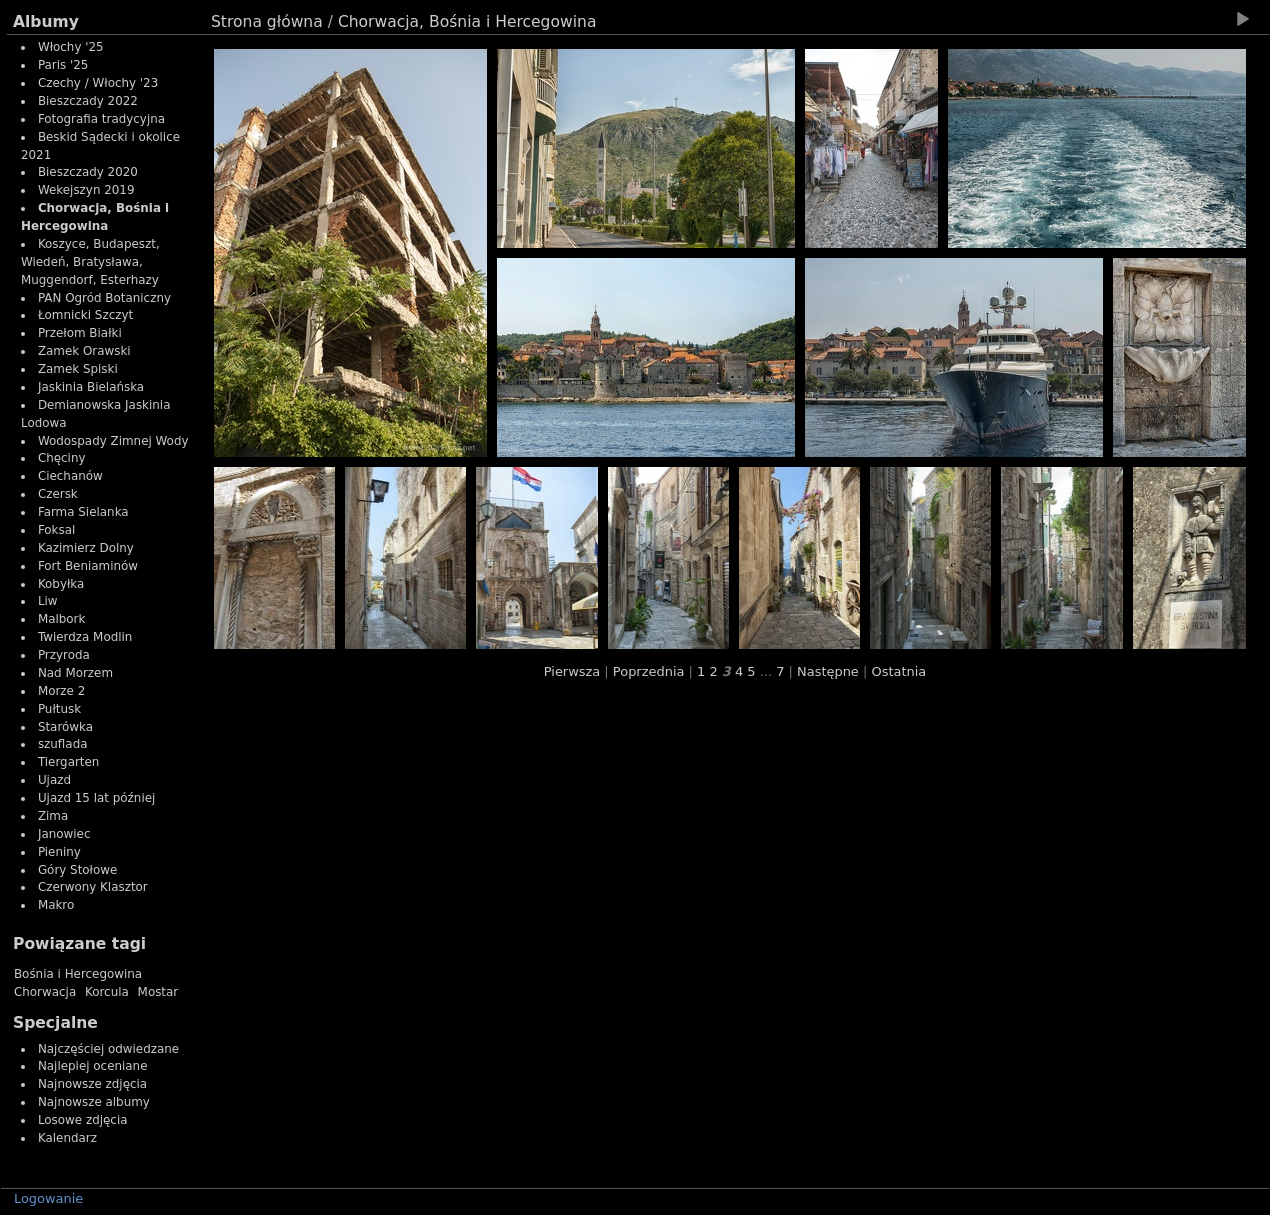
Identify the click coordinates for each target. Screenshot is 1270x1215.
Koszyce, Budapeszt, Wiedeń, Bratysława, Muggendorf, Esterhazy (90, 262)
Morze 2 (61, 691)
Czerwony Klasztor (93, 887)
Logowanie (48, 1198)
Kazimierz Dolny (86, 548)
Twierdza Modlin (85, 637)
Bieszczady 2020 (88, 172)
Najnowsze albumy (94, 1102)
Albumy (46, 22)
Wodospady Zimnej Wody (113, 441)
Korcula (107, 992)
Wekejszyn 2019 (86, 190)
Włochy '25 (71, 47)
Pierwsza (572, 671)
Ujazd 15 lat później (96, 798)
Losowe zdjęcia (83, 1120)
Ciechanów (70, 476)
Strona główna (267, 22)
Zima (53, 816)
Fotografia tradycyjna (101, 119)
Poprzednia (649, 671)
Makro (56, 905)
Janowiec (64, 834)
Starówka (65, 727)
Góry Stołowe (77, 870)
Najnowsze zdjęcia (92, 1084)
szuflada (63, 744)
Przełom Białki (80, 333)
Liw (48, 601)
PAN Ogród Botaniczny (104, 298)
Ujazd (54, 780)
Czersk (58, 494)
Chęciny (62, 458)
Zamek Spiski (78, 369)
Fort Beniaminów (88, 566)
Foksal (56, 530)
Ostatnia (898, 671)
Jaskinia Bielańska (91, 387)
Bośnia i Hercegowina (78, 974)
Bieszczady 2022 (88, 101)
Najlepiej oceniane (93, 1066)
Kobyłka (61, 584)
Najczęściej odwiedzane (108, 1049)
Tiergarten (69, 762)
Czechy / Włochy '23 (98, 83)
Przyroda (64, 655)
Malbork (62, 619)
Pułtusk (59, 709)
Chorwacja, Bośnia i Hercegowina (467, 22)
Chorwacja (45, 992)
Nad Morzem (75, 673)
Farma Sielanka (83, 512)
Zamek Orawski (84, 351)
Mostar (158, 992)
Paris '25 (63, 65)
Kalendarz (67, 1138)
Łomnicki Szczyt (85, 315)
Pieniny (59, 852)
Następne (828, 671)
